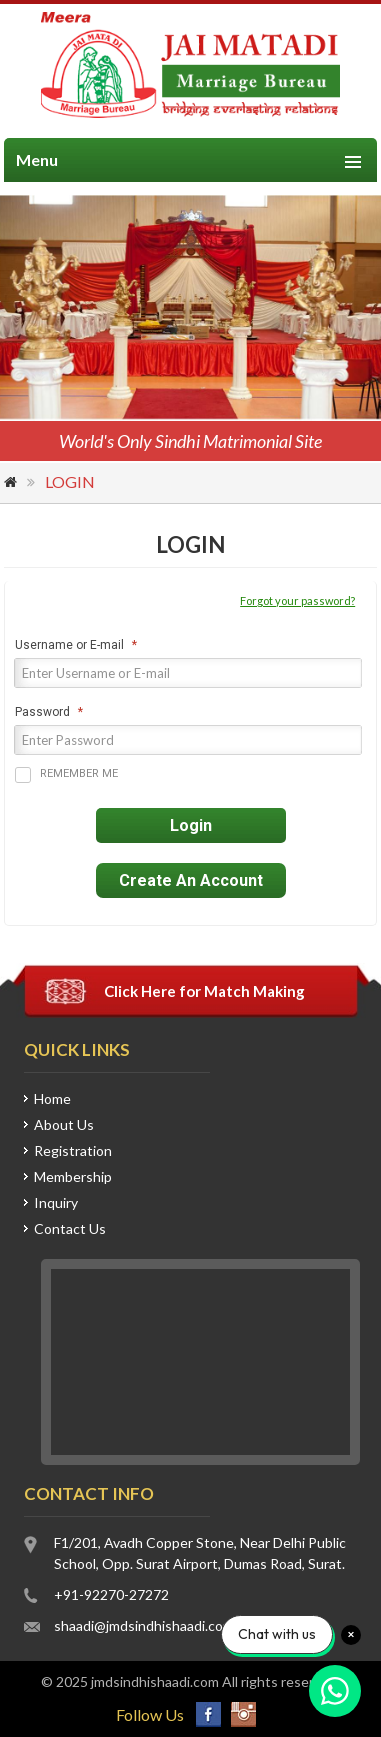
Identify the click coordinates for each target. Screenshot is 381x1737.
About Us (64, 1124)
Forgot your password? (297, 600)
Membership (73, 1176)
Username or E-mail (69, 645)
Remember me (66, 775)
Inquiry (56, 1202)
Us (70, 1228)
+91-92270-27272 (111, 1594)
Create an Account (191, 880)
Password (42, 712)
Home (11, 484)
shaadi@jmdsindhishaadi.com (144, 1625)
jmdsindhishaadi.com (155, 1681)
